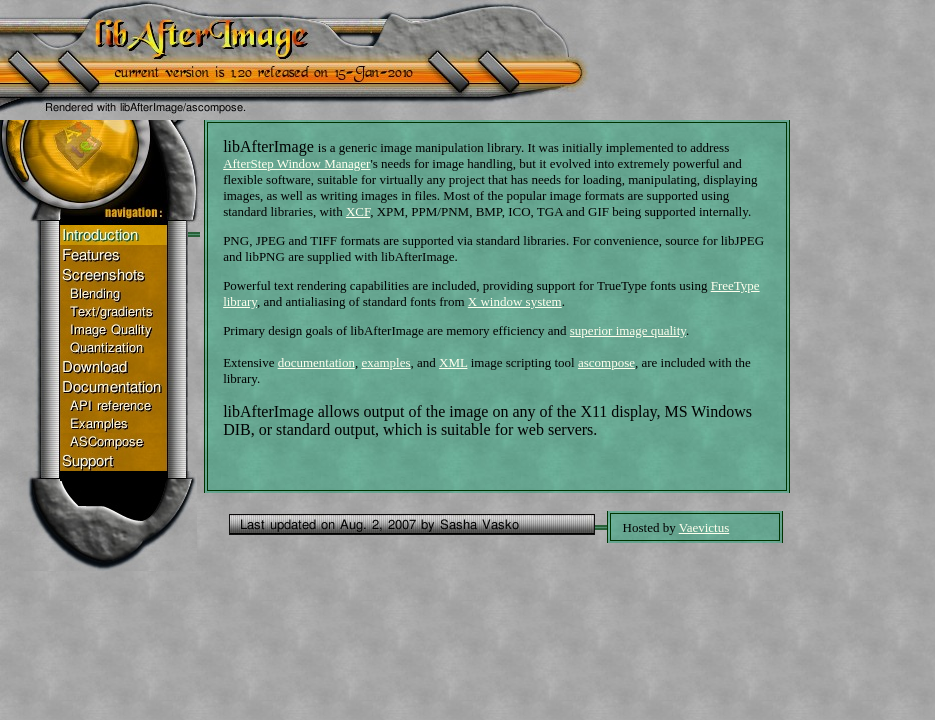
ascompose (606, 362)
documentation (316, 362)
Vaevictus (704, 527)
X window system (515, 301)
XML (453, 362)
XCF (358, 211)
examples (385, 362)
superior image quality (628, 330)
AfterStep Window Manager (296, 163)
